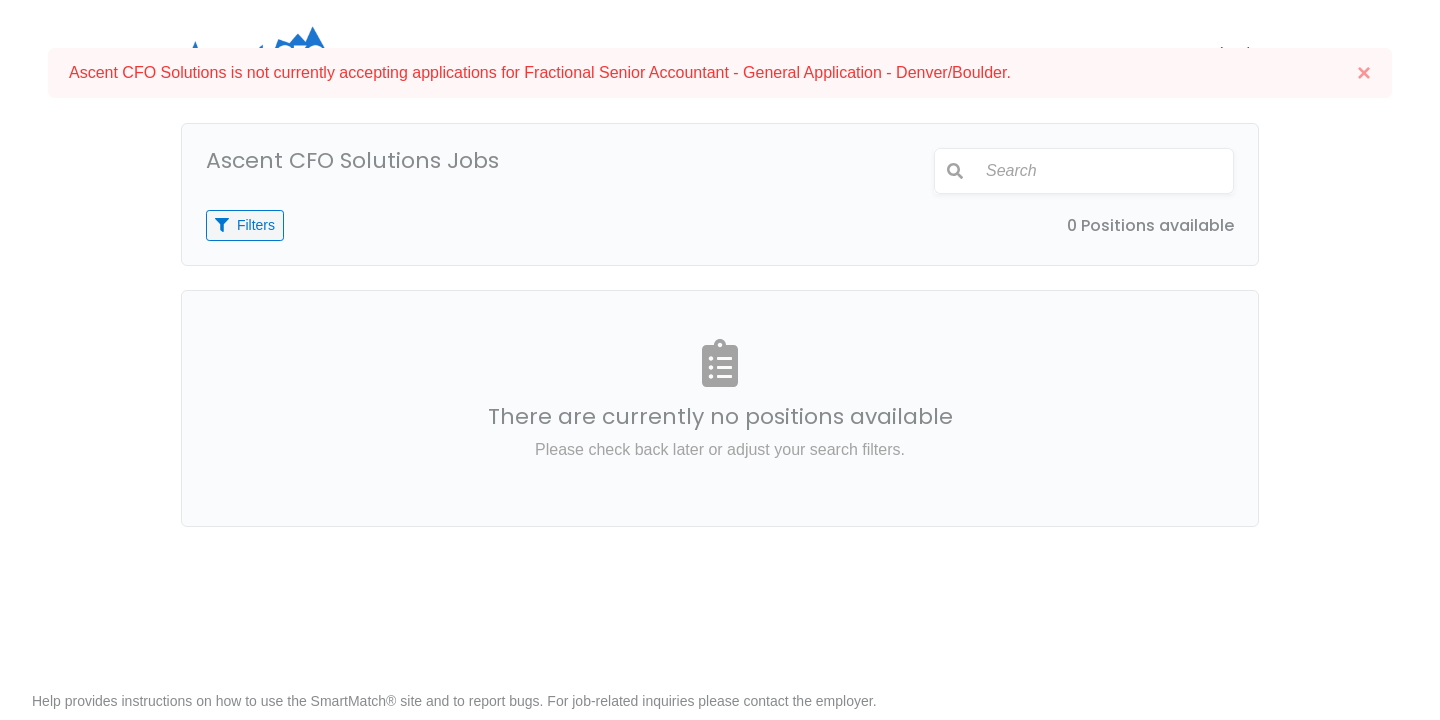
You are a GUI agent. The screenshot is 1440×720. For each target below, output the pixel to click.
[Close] (1364, 73)
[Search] (1104, 171)
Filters (245, 225)
